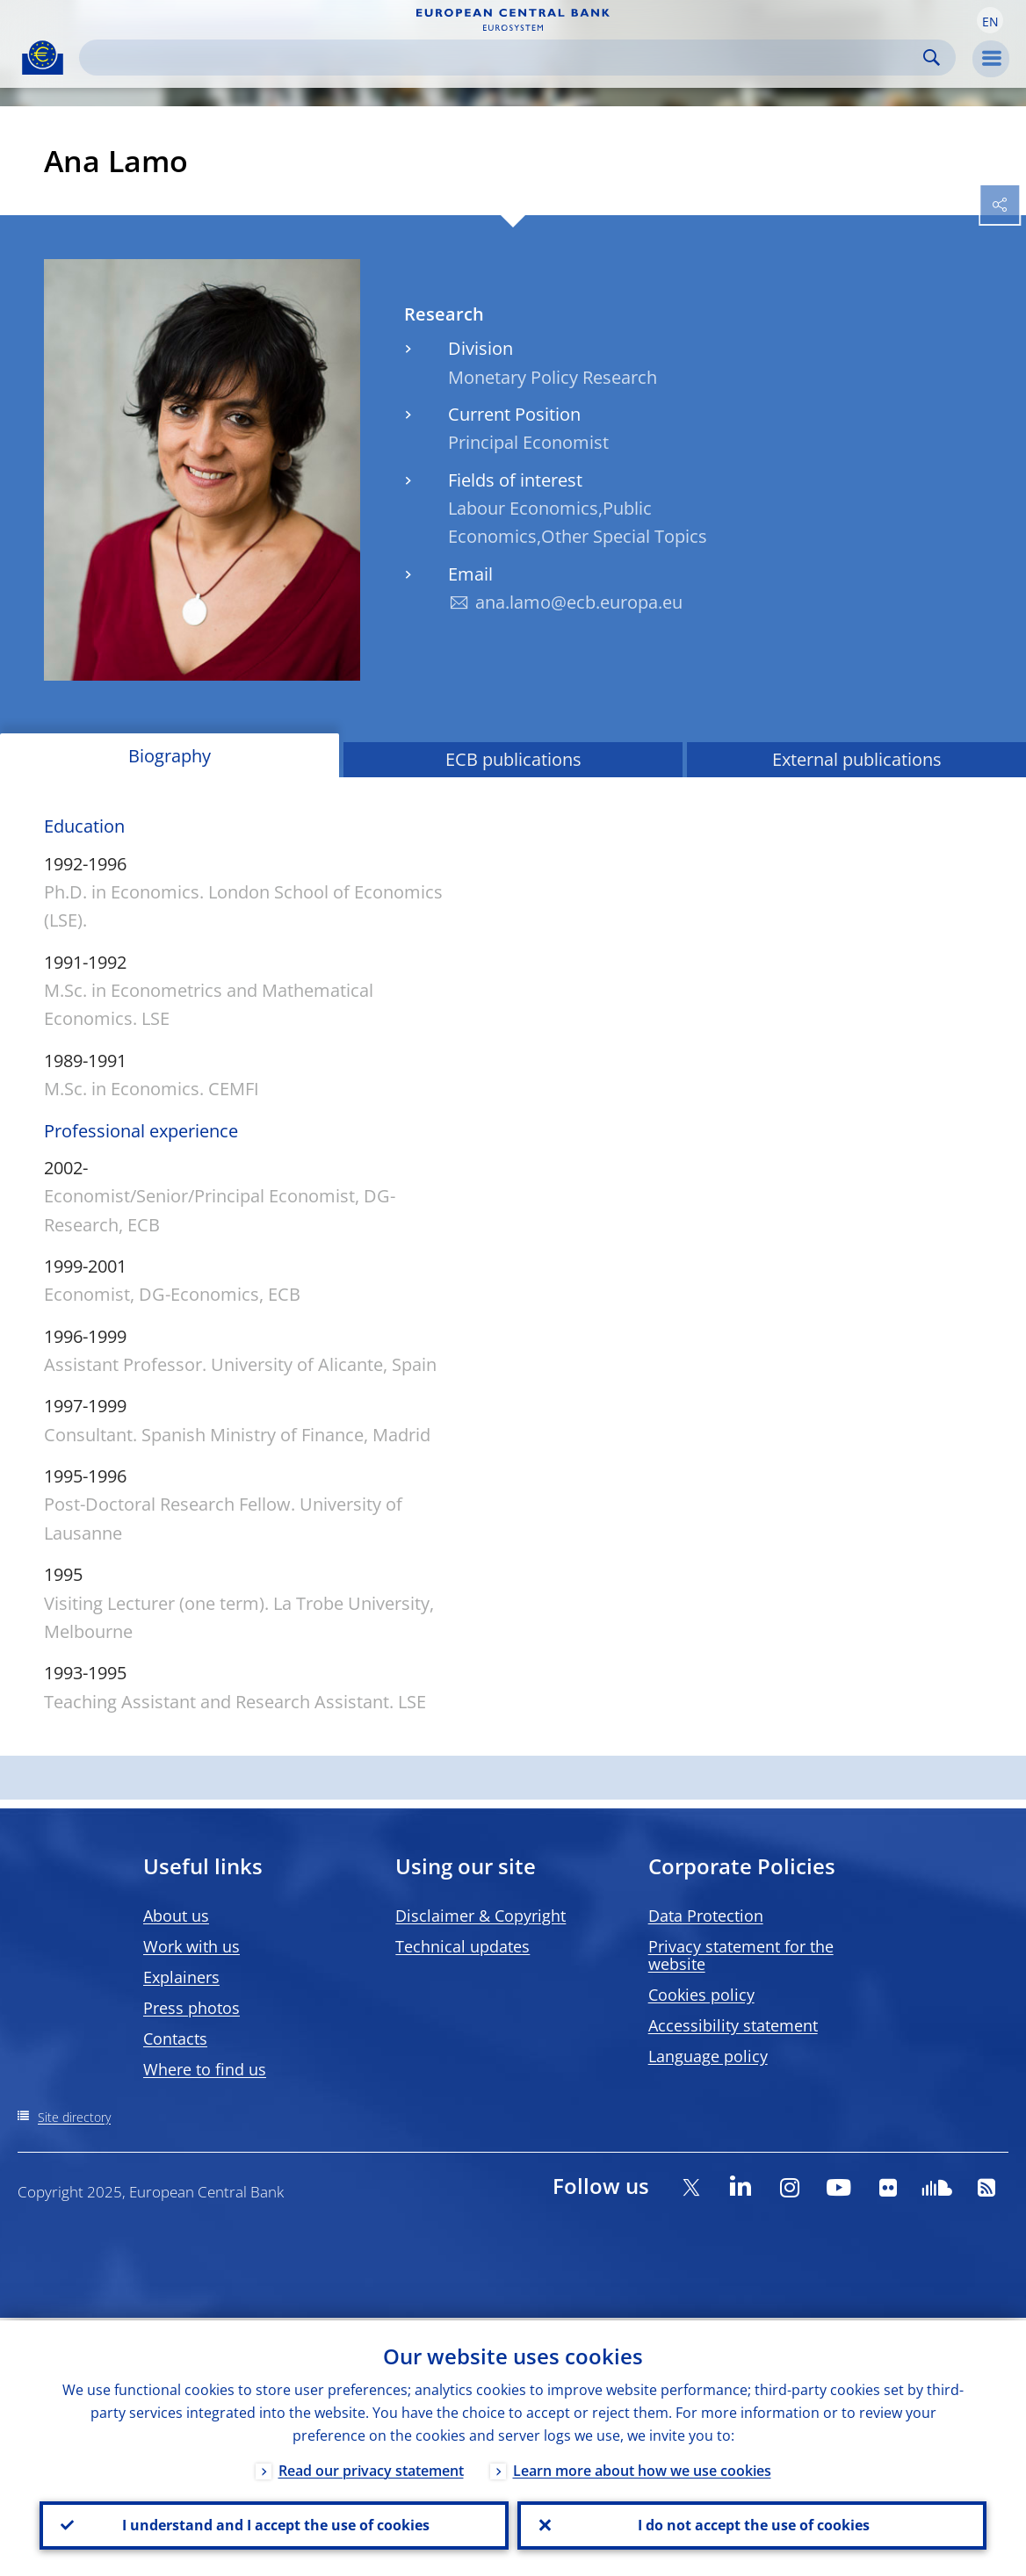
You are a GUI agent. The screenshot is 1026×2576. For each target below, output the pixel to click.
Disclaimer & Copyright (480, 1915)
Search (931, 57)
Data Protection (705, 1915)
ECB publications (513, 759)
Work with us (191, 1946)
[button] (990, 20)
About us (176, 1915)
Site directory (74, 2117)
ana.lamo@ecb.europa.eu (579, 602)
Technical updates (462, 1946)
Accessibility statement (733, 2025)
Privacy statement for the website (741, 1955)
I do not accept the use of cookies (752, 2524)
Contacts (175, 2038)
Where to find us (204, 2069)
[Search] (503, 57)
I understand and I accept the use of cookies (274, 2524)
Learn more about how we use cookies (642, 2468)
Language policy (708, 2056)
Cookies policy (701, 1994)
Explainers (181, 1977)
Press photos (191, 2007)
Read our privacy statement (371, 2468)
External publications (857, 759)
